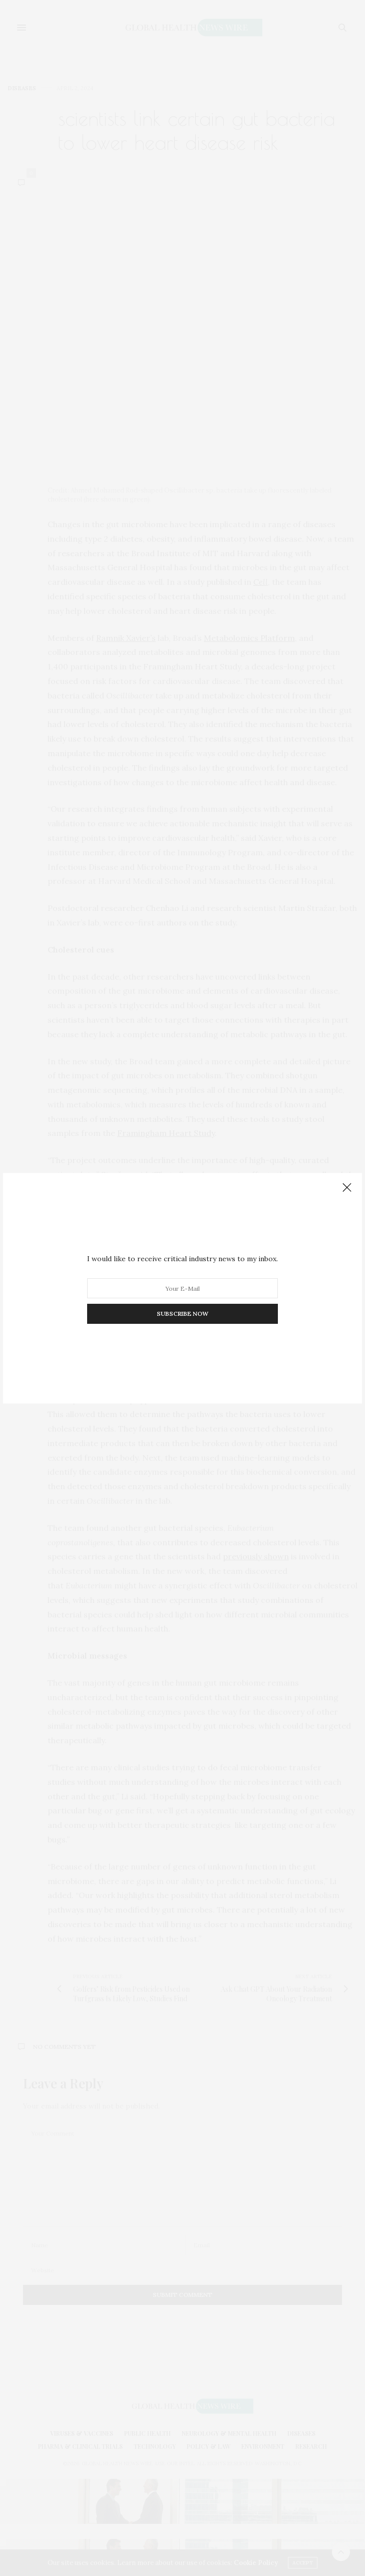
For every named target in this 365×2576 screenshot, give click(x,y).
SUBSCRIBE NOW (182, 1313)
